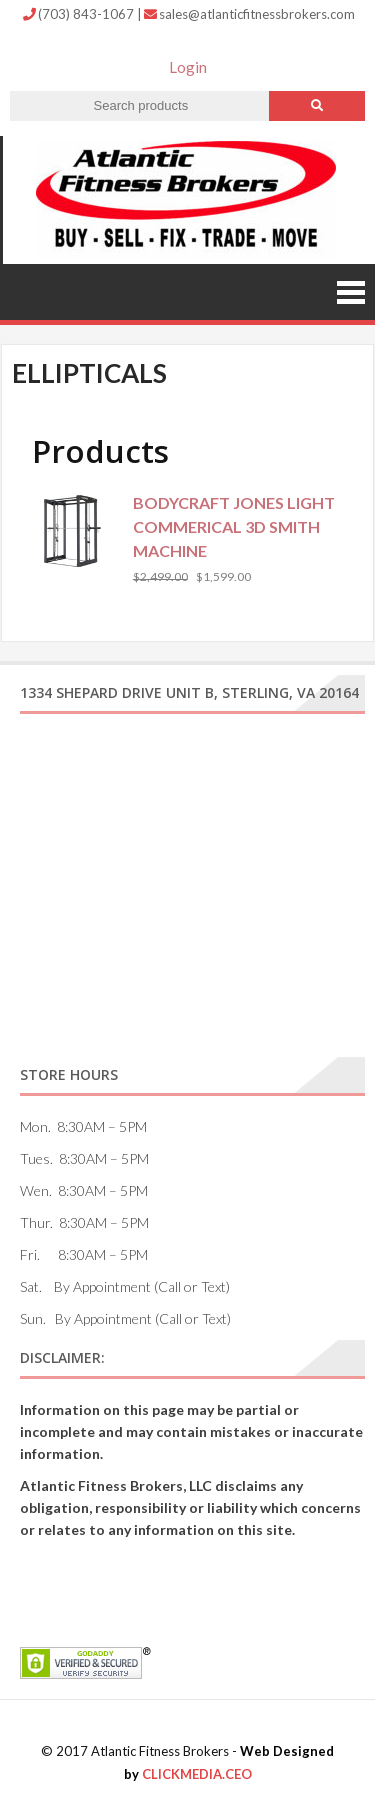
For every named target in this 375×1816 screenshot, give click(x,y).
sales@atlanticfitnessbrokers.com (249, 14)
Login (188, 67)
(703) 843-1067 (80, 14)
